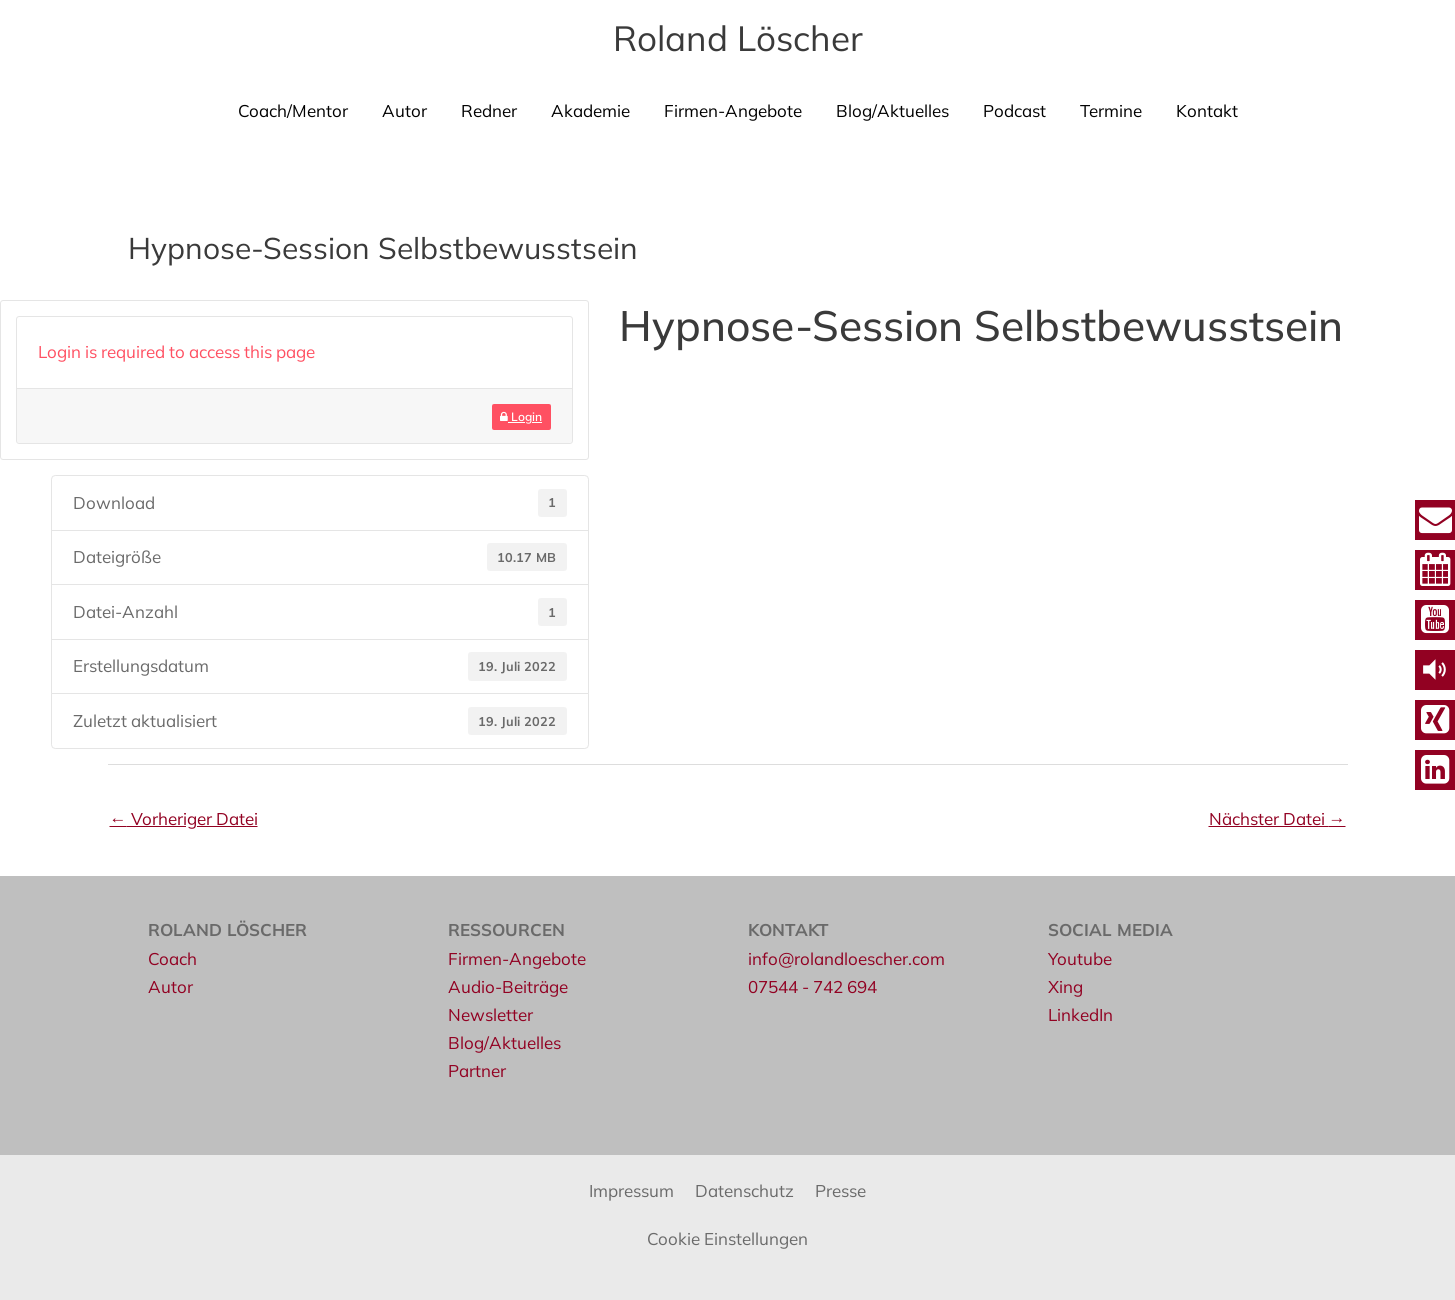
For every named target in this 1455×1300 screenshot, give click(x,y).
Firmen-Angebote (733, 110)
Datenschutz (744, 1190)
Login (521, 416)
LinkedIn (1080, 1014)
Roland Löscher (738, 38)
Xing (1065, 986)
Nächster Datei (1277, 818)
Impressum (631, 1190)
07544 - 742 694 (812, 986)
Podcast (1014, 110)
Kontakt (1207, 110)
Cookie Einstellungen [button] (727, 1238)
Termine (1111, 110)
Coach (172, 958)
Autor (404, 110)
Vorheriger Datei (184, 818)
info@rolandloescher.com (846, 958)
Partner (477, 1070)
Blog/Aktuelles (892, 110)
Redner (489, 110)
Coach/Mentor (293, 110)
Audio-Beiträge (508, 986)
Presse (840, 1190)
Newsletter (490, 1014)
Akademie (590, 110)
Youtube (1080, 958)
